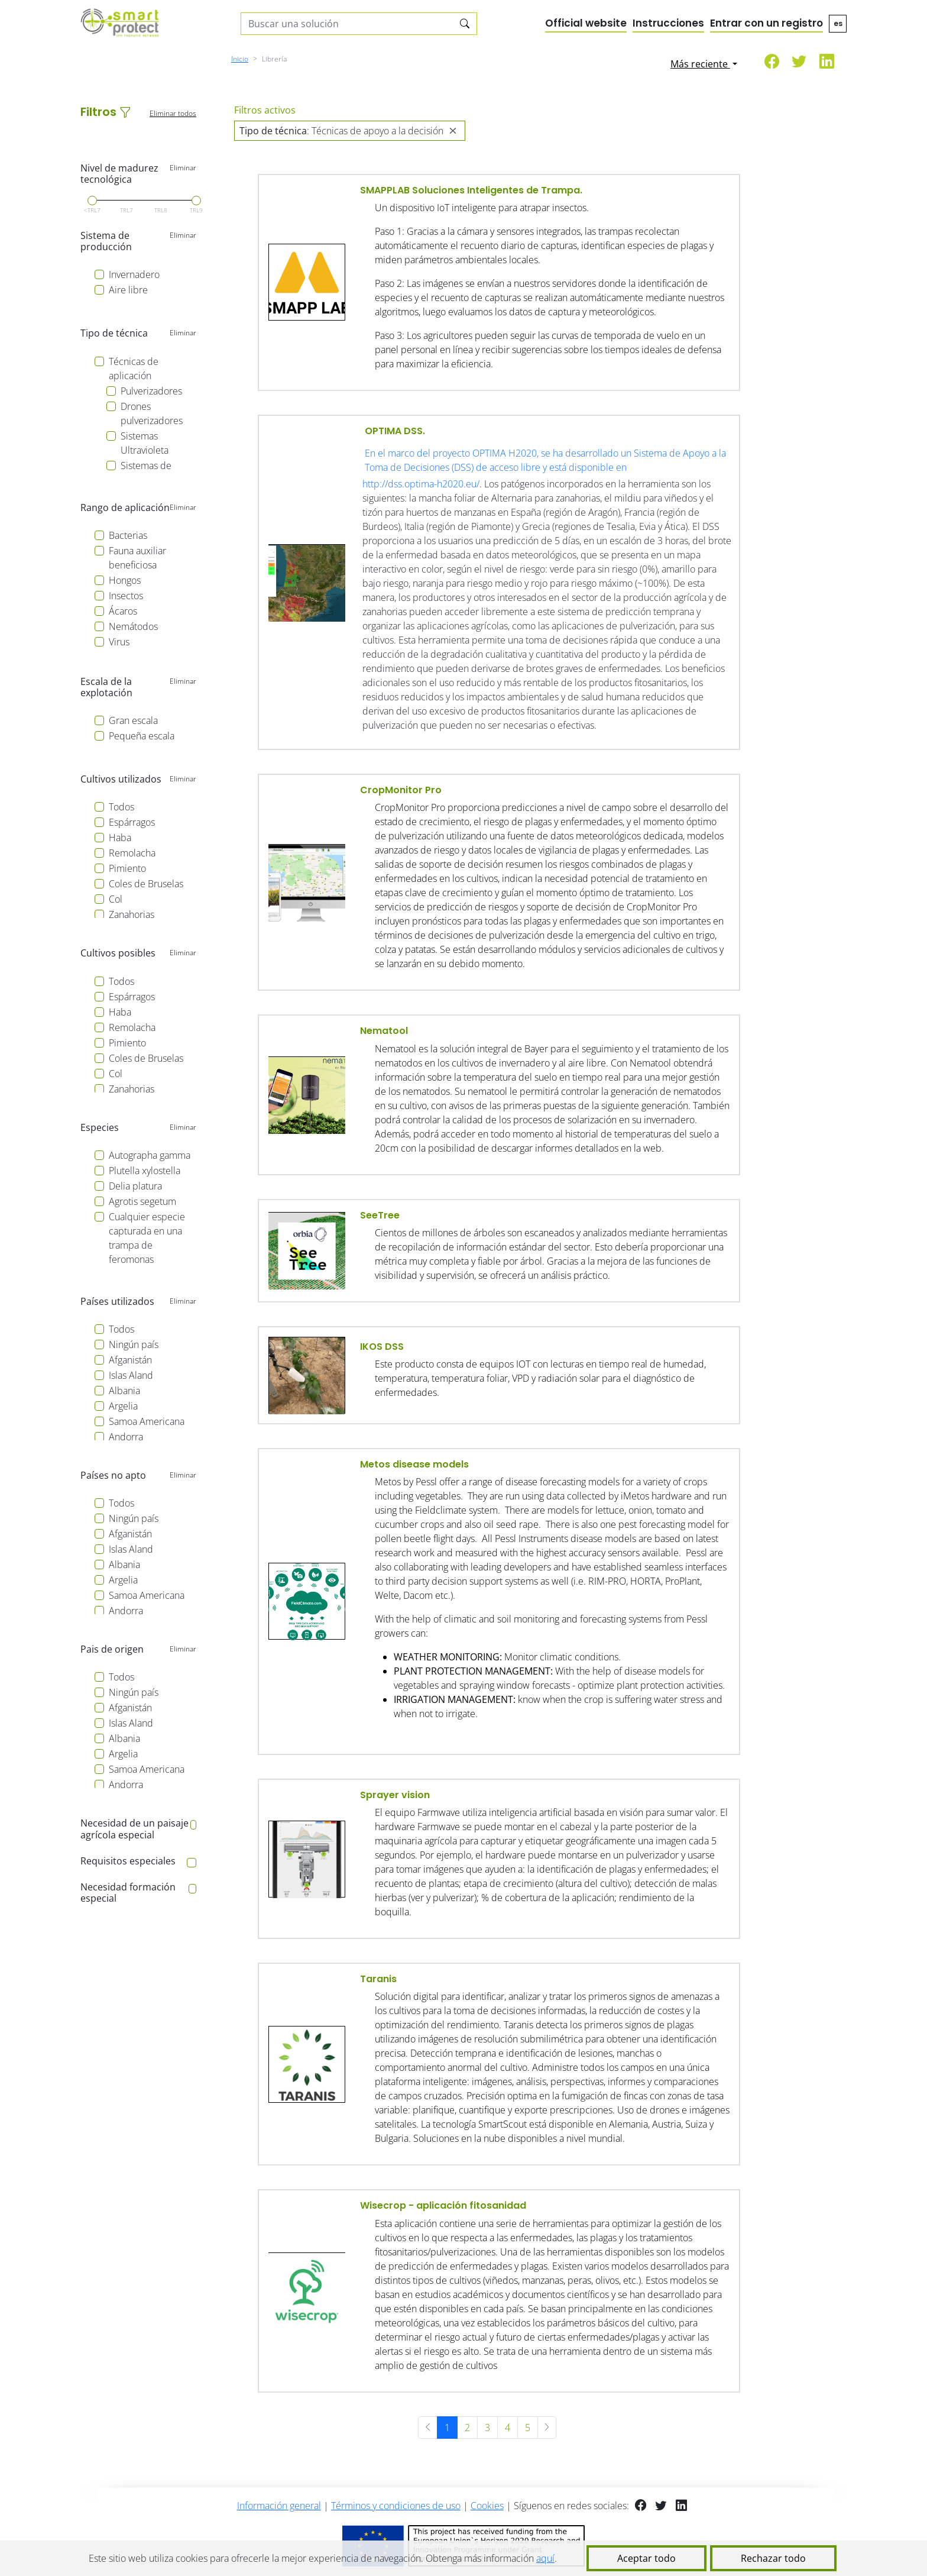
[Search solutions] (347, 23)
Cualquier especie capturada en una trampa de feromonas (147, 1238)
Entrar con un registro (766, 23)
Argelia (123, 1406)
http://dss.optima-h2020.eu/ (420, 483)
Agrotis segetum (142, 1201)
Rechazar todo (773, 2558)
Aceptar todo (646, 2558)
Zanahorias (131, 914)
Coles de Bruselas (146, 883)
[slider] (92, 200)
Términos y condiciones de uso (396, 2505)
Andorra (126, 1436)
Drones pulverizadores (152, 413)
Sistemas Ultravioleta (144, 443)
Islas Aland (131, 1375)
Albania (124, 1390)
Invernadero (134, 274)
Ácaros (123, 611)
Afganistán (130, 1359)
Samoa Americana (146, 1421)
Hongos (125, 580)
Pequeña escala (141, 735)
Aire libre (128, 289)
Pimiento (127, 868)
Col (115, 899)
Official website (586, 23)
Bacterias (128, 535)
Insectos (126, 595)
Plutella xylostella (144, 1170)
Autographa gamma (149, 1155)
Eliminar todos (173, 113)
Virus (119, 641)
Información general (279, 2505)
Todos (121, 806)
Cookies (487, 2505)
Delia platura (135, 1185)
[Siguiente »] (547, 2427)
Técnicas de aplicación (133, 368)
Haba (120, 837)
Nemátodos (133, 626)
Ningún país (133, 1344)
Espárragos (132, 822)
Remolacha (132, 852)
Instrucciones (668, 23)
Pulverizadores (151, 390)
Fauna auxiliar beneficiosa (137, 557)
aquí (545, 2558)
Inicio (239, 59)
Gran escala (133, 720)
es (838, 23)
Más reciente (700, 63)
